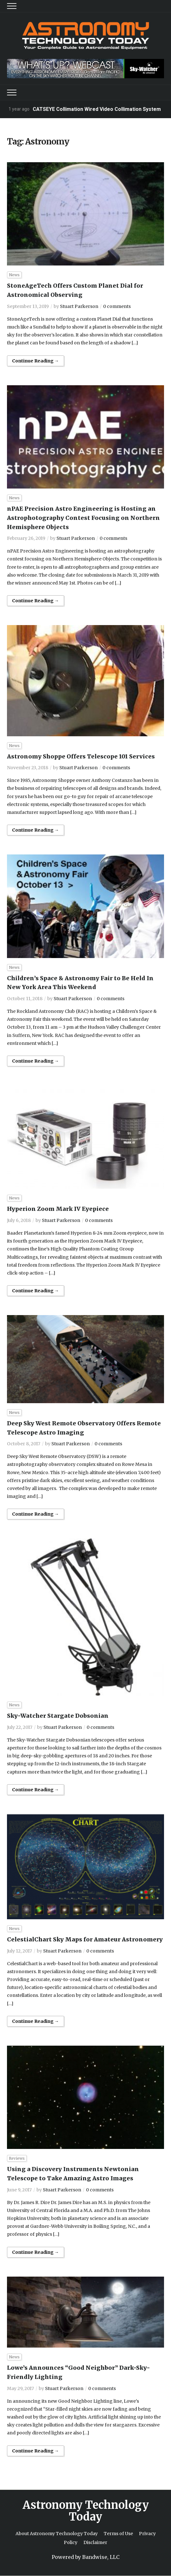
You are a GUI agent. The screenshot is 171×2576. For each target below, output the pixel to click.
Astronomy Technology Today (86, 2510)
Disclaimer (95, 2542)
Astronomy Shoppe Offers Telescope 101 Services (81, 756)
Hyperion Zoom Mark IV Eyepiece (58, 1208)
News (14, 274)
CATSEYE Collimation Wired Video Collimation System (97, 109)
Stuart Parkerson (79, 306)
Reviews (17, 2158)
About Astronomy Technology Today (57, 2533)
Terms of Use (118, 2533)
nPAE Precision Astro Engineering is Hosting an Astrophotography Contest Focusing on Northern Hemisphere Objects (83, 518)
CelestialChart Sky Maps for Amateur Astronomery (85, 1939)
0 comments (117, 306)
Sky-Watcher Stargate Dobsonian (58, 1715)
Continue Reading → (35, 361)
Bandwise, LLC (101, 2557)
